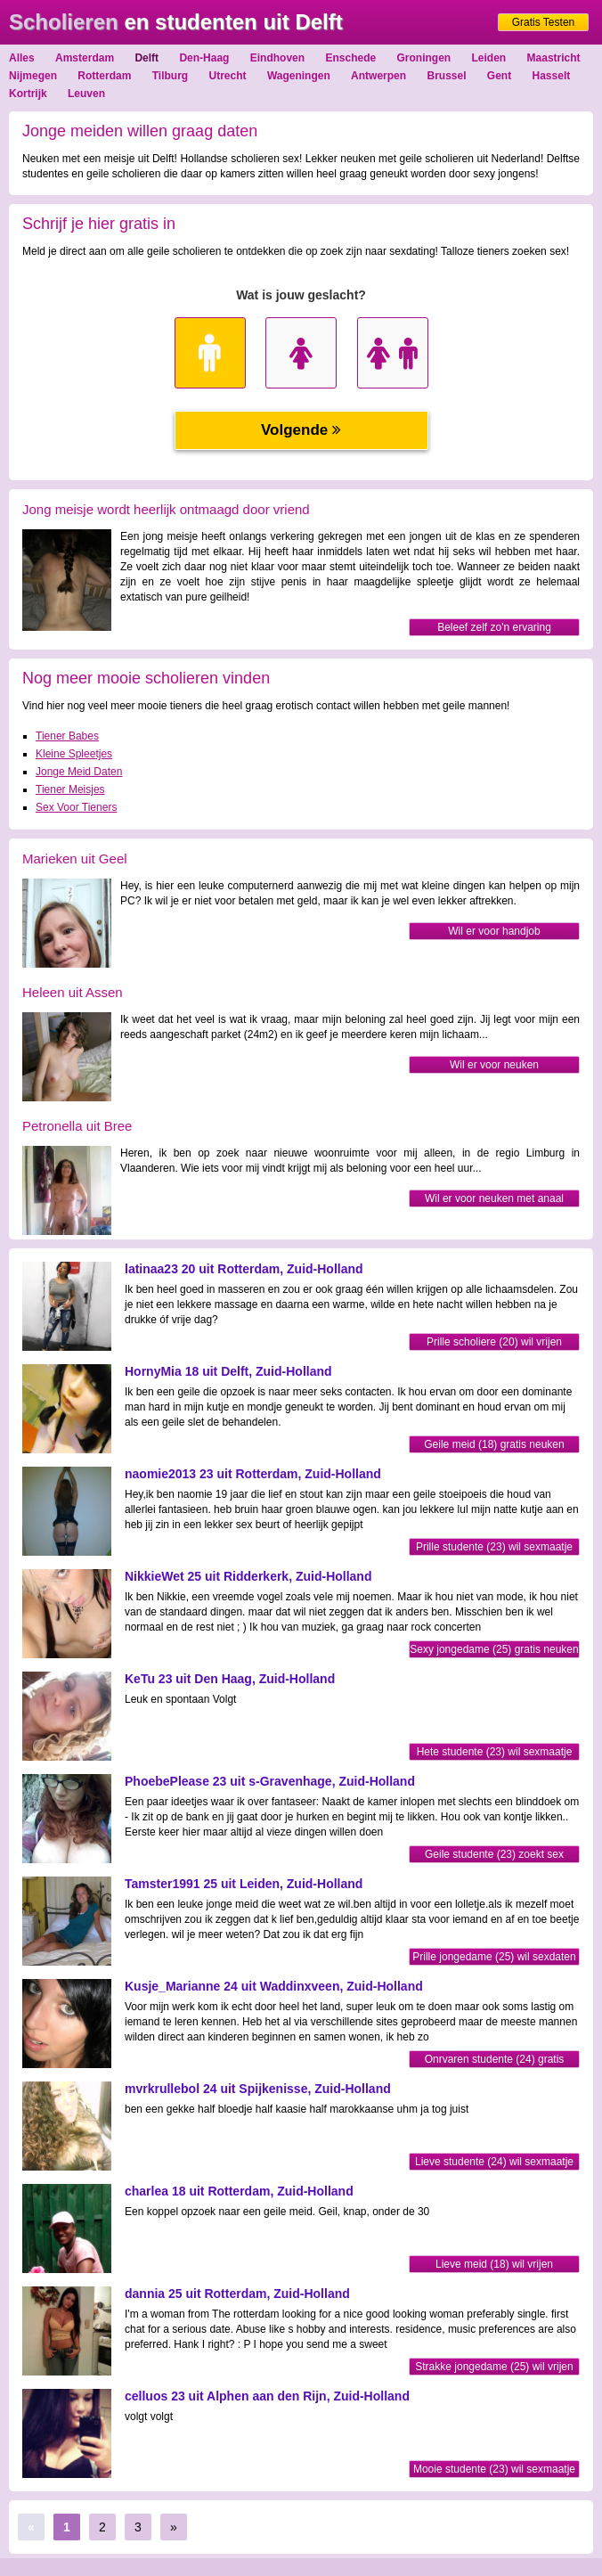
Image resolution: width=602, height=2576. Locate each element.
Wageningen (298, 76)
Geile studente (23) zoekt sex (494, 1854)
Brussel (446, 76)
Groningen (424, 58)
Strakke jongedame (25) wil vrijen (494, 2366)
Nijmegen (33, 76)
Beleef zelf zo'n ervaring (494, 627)
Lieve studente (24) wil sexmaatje (494, 2161)
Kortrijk (28, 93)
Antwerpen (378, 76)
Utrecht (228, 76)
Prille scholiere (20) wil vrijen (494, 1342)
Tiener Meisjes (70, 789)
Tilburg (170, 76)
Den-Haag (204, 58)
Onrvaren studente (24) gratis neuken (495, 2060)
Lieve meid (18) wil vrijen (494, 2264)
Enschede (350, 58)
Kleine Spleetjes (74, 754)
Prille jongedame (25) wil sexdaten (493, 1956)
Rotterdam (104, 76)
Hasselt (552, 76)
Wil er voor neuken (494, 1065)
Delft (146, 58)
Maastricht (554, 58)
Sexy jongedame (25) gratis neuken (494, 1649)
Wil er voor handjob (494, 931)
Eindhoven (277, 58)
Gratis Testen (543, 22)
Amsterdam (84, 58)
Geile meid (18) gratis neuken (494, 1444)
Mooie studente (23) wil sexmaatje (494, 2469)
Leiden (489, 58)
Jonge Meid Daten (79, 771)
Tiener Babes (67, 736)
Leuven (86, 93)
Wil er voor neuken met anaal (494, 1198)
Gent (499, 76)
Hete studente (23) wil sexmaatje (495, 1752)
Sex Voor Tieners (76, 807)
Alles (22, 58)
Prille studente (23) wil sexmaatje (494, 1547)
